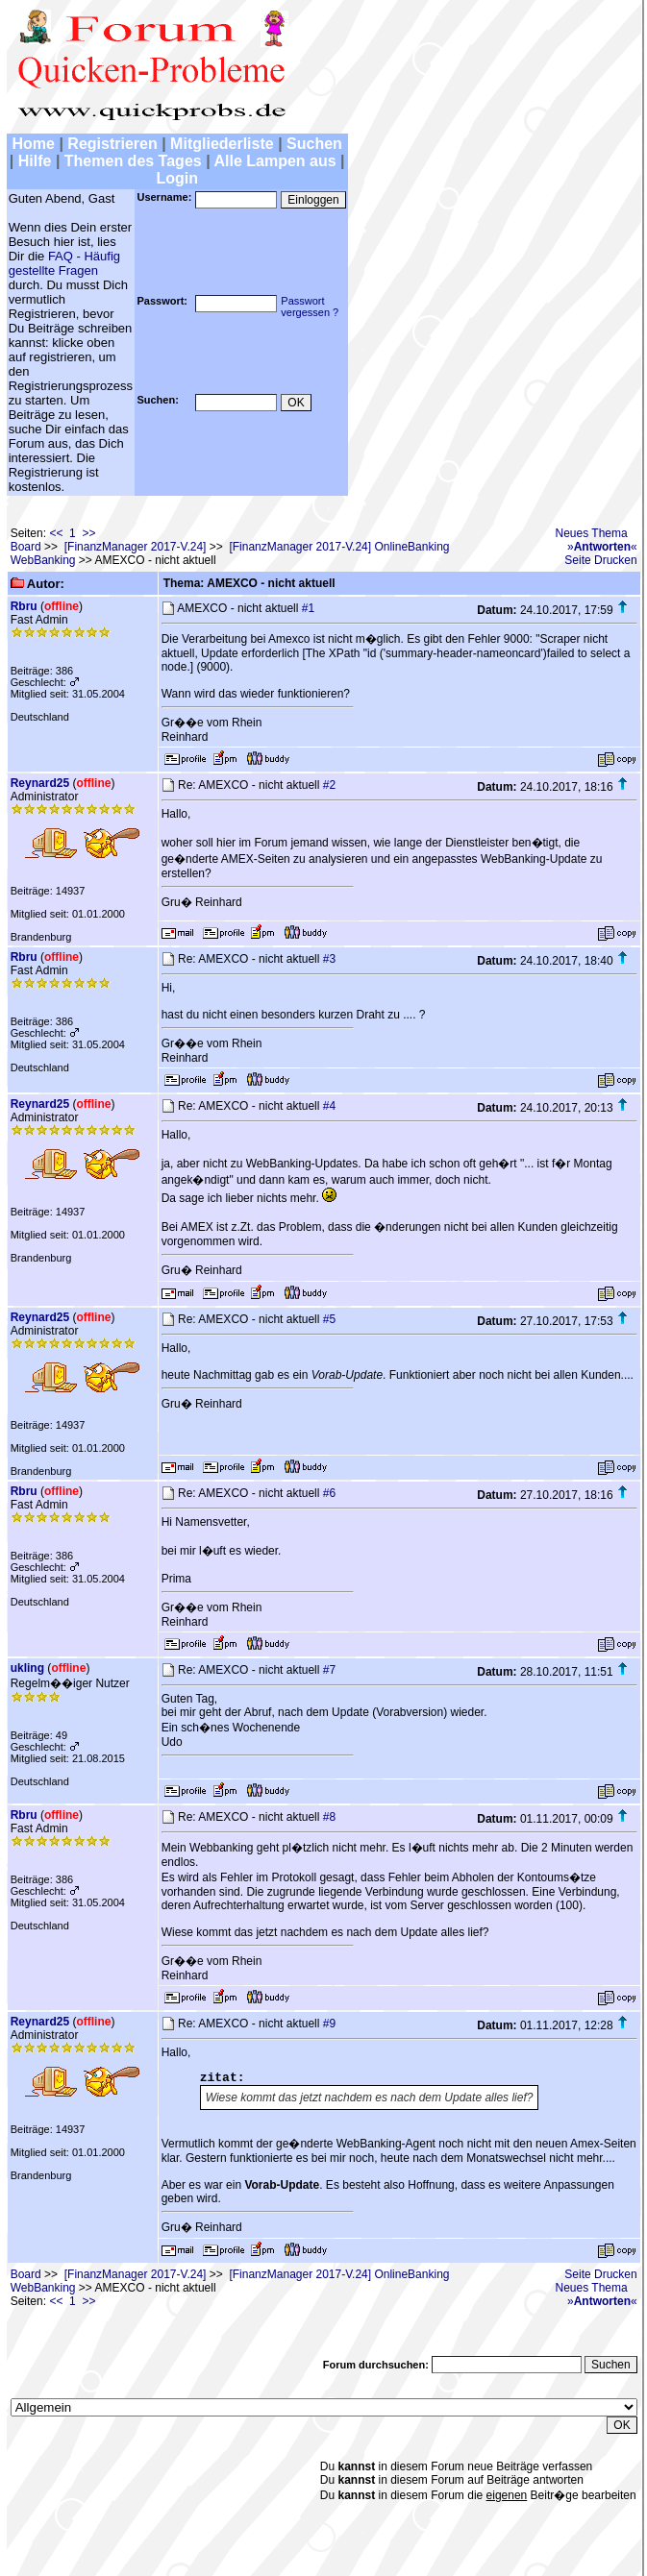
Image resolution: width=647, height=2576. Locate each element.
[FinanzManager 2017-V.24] (135, 546)
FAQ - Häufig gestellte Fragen (64, 263)
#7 (329, 1670)
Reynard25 (40, 783)
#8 (329, 1817)
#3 (329, 959)
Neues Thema (592, 533)
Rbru (24, 606)
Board (26, 546)
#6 (329, 1493)
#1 (308, 608)
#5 (329, 1319)
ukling (27, 1668)
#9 (329, 2023)
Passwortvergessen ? (309, 306)
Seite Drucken (600, 560)
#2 (329, 785)
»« (602, 546)
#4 (329, 1106)
